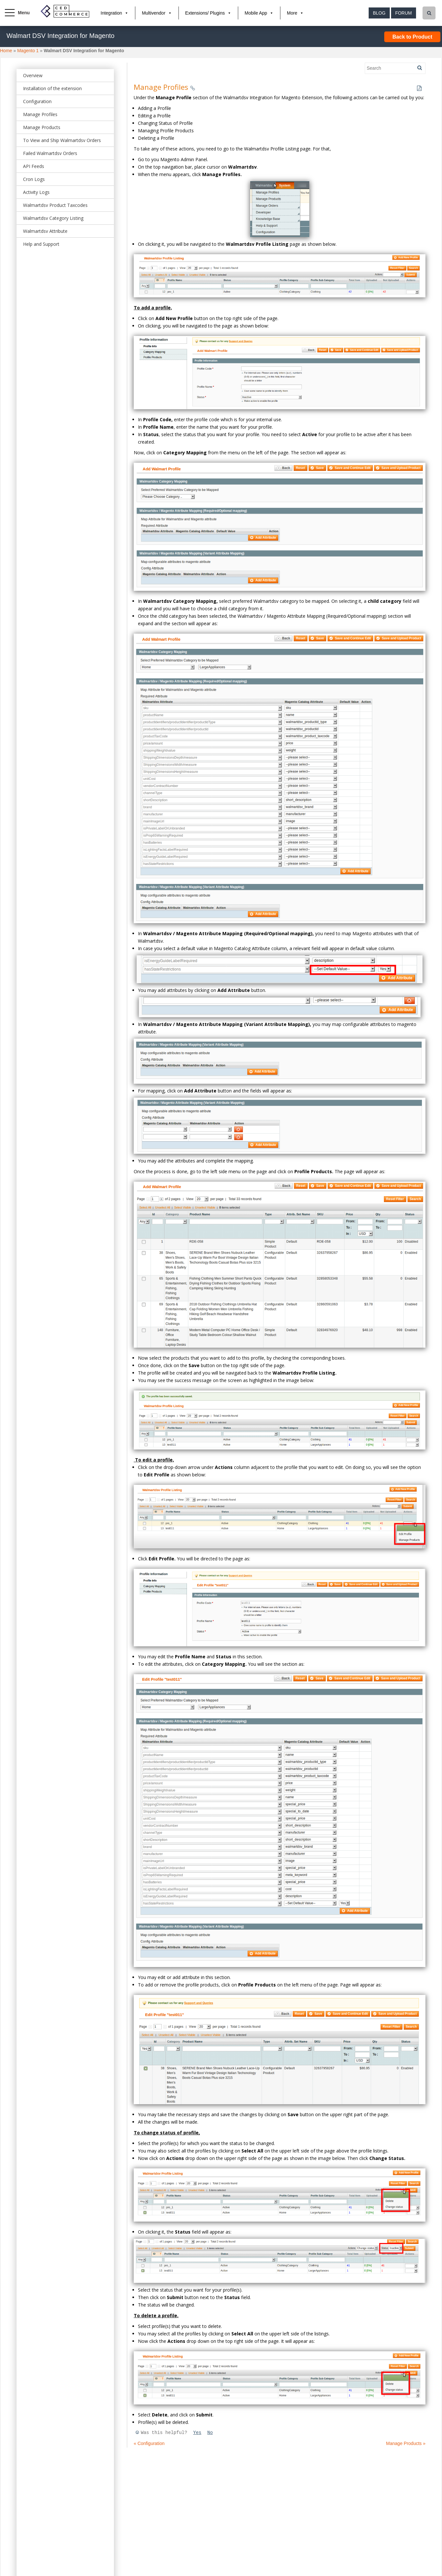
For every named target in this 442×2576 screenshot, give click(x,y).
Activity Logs (36, 192)
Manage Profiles (40, 114)
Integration (111, 13)
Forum (403, 13)
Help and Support (41, 244)
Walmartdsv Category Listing (53, 218)
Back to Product (412, 37)
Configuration (37, 101)
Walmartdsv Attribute (45, 231)
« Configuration (149, 2443)
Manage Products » (405, 2443)
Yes (197, 2432)
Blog (379, 13)
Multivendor (153, 13)
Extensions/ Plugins (205, 13)
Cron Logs (34, 179)
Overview (33, 75)
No (210, 2432)
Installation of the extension (52, 88)
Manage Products (41, 127)
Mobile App (256, 13)
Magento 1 (28, 50)
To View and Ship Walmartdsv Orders (62, 140)
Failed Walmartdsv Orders (50, 153)
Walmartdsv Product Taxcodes (55, 205)
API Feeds (33, 166)
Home (6, 50)
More (292, 13)
